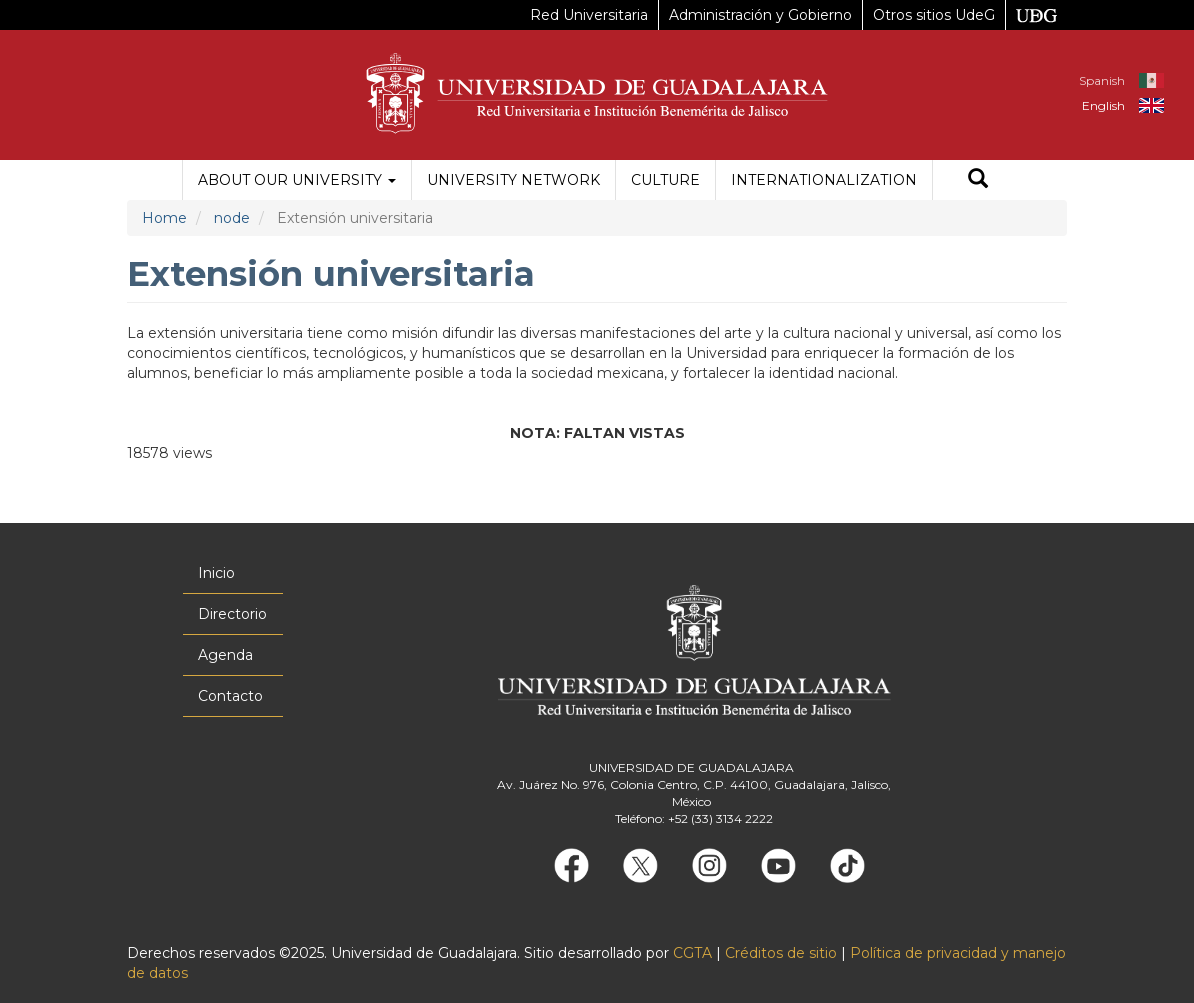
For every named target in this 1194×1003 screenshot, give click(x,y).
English (1103, 105)
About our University (297, 180)
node (232, 218)
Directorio (232, 614)
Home (164, 218)
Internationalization (824, 180)
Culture (665, 180)
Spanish (1102, 80)
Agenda (225, 655)
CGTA (692, 953)
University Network (513, 180)
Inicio (216, 573)
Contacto (230, 696)
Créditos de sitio (781, 953)
